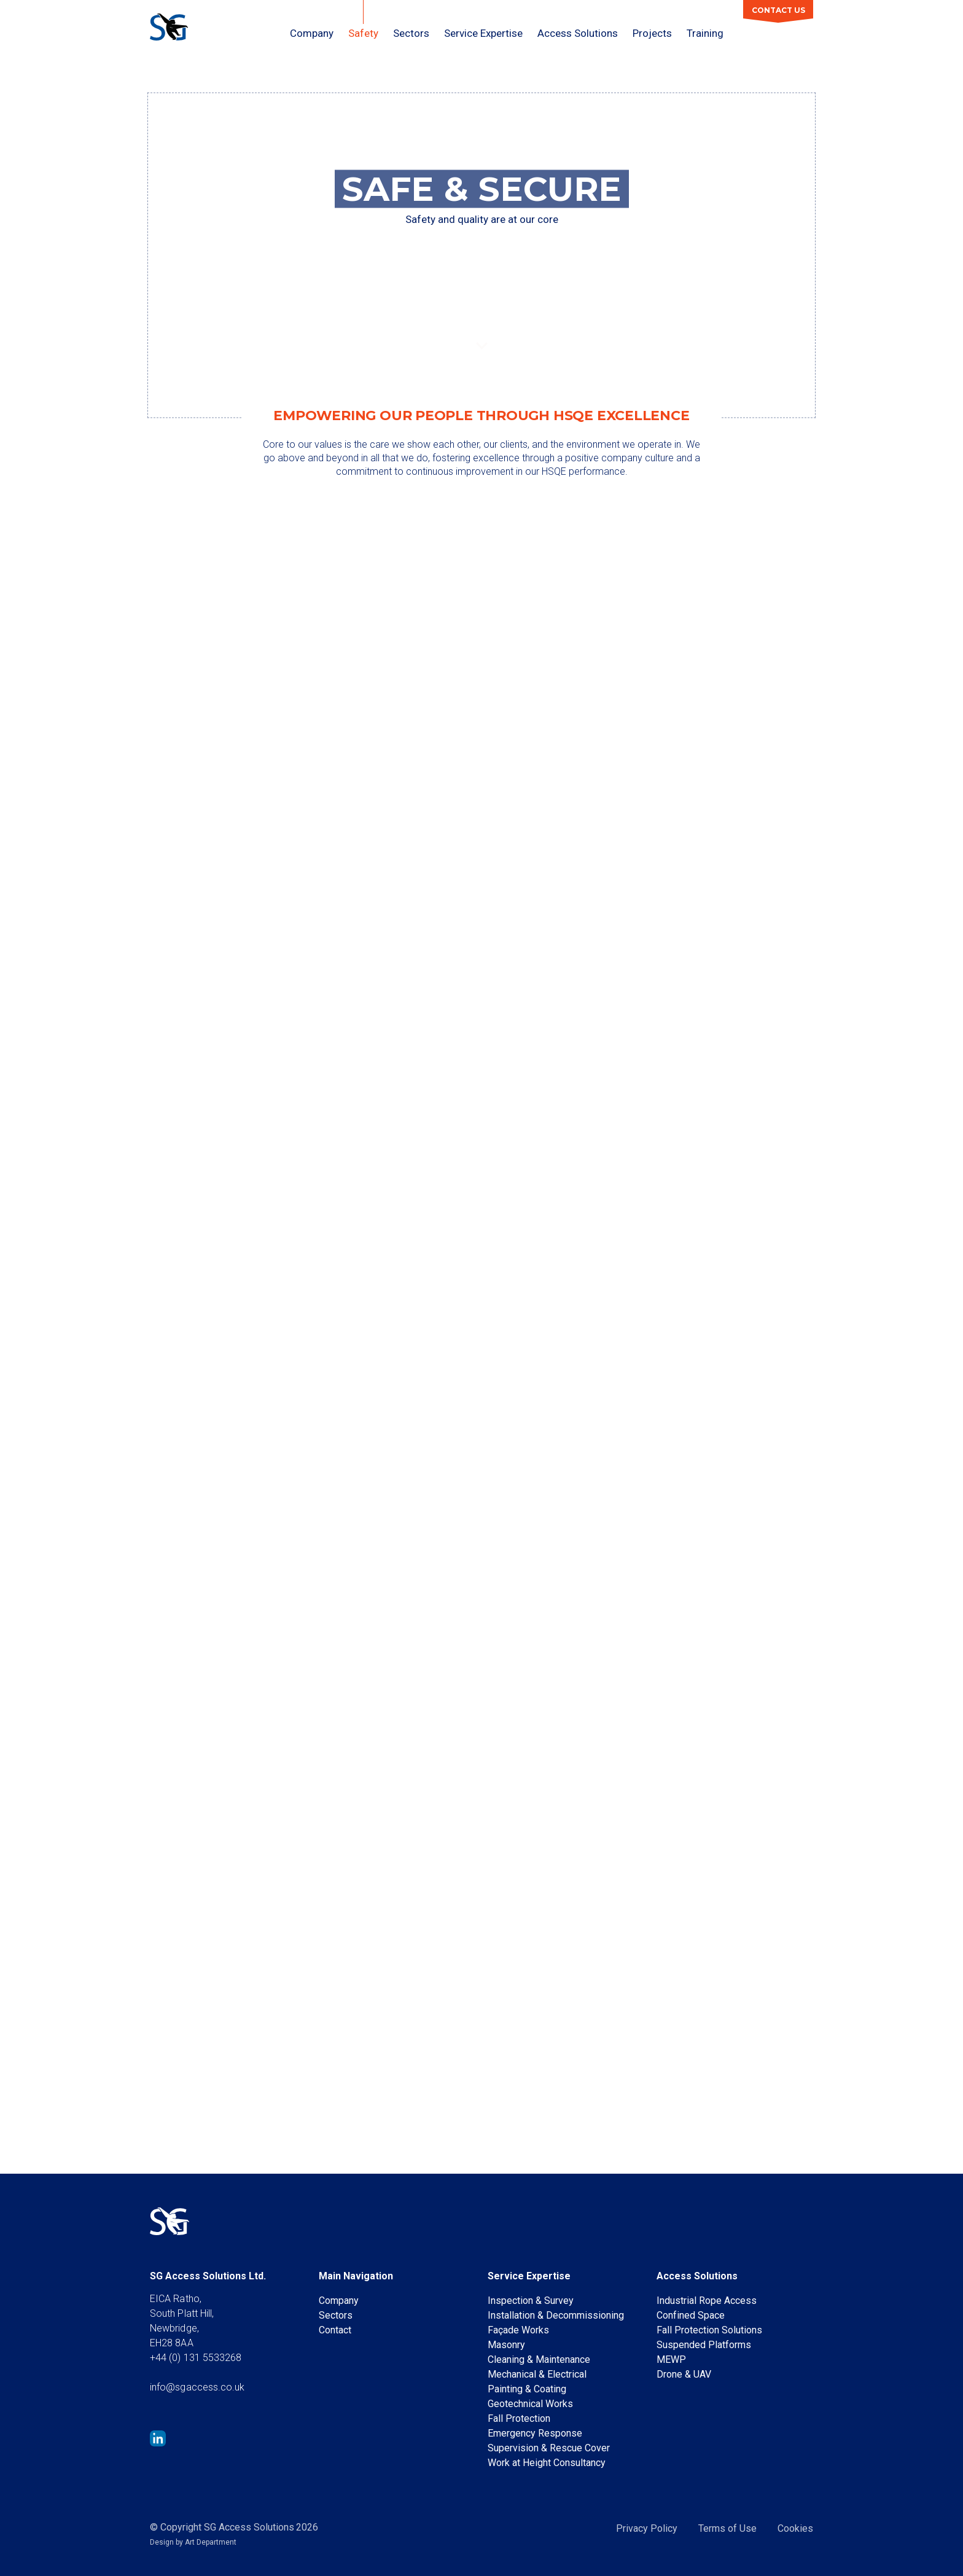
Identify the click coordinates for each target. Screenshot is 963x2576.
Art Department (210, 2542)
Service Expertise (483, 33)
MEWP (671, 2359)
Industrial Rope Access (707, 2300)
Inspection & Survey (531, 2300)
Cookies (795, 2528)
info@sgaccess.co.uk (197, 2387)
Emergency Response (535, 2433)
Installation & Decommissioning (556, 2315)
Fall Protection (519, 2418)
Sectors (411, 33)
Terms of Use (727, 2528)
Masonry (506, 2345)
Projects (652, 33)
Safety (363, 33)
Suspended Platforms (704, 2345)
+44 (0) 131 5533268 (196, 2357)
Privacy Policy (646, 2528)
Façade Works (518, 2330)
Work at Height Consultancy (547, 2463)
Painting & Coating (527, 2389)
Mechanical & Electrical (537, 2374)
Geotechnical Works (530, 2404)
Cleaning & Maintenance (539, 2359)
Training (705, 33)
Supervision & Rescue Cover (549, 2448)
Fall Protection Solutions (709, 2330)
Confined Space (691, 2315)
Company (311, 33)
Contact (335, 2330)
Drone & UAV (684, 2374)
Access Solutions (577, 33)
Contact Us (778, 10)
